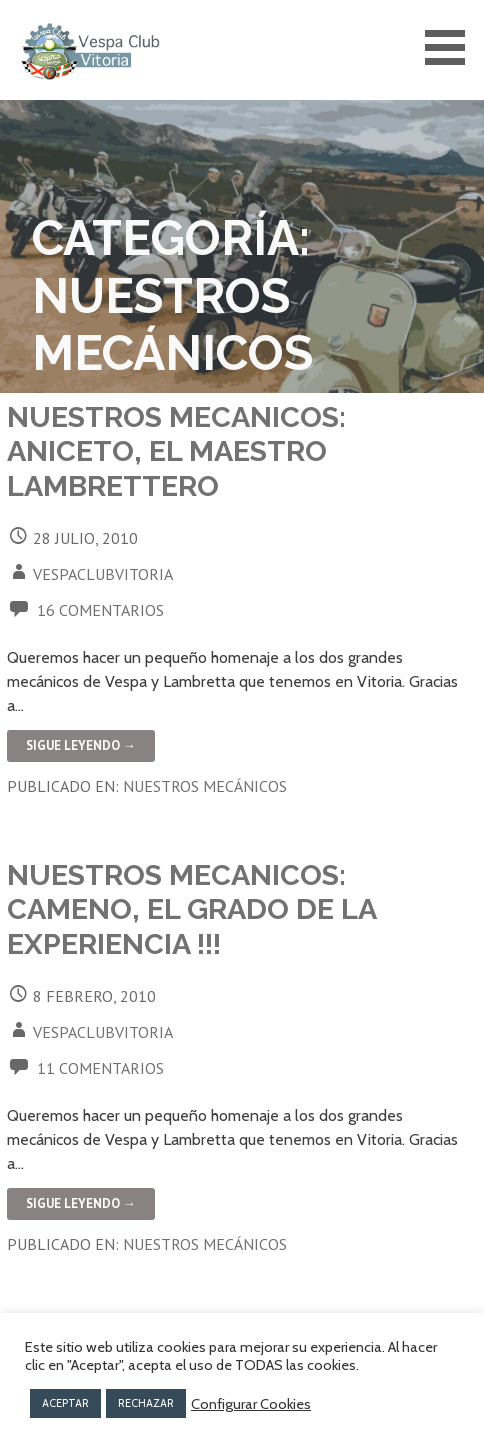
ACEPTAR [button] (65, 1403)
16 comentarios (100, 610)
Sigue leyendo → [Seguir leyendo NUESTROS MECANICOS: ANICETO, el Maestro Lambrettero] (81, 745)
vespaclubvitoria (103, 574)
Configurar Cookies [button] (251, 1404)
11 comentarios (100, 1068)
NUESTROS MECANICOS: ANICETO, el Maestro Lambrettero (176, 451)
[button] (452, 47)
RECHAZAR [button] (146, 1403)
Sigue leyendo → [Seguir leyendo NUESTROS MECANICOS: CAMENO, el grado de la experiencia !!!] (81, 1203)
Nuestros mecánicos (205, 786)
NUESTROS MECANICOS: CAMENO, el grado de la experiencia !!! (191, 909)
